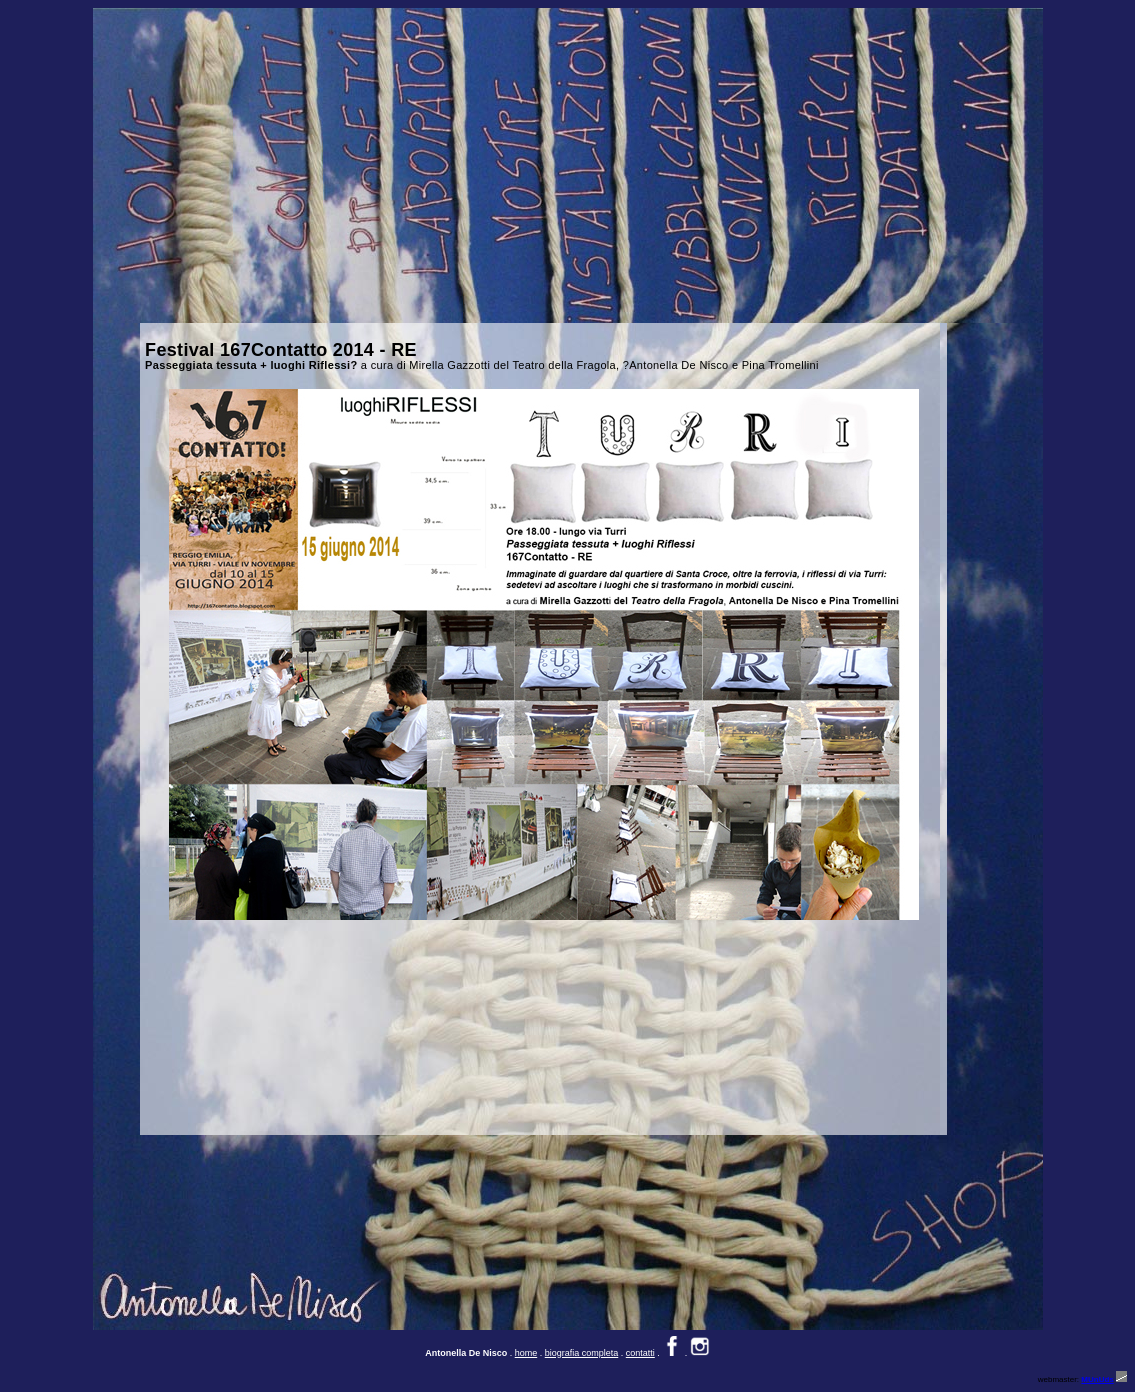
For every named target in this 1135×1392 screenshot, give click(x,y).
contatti (640, 1353)
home (526, 1353)
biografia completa (582, 1353)
